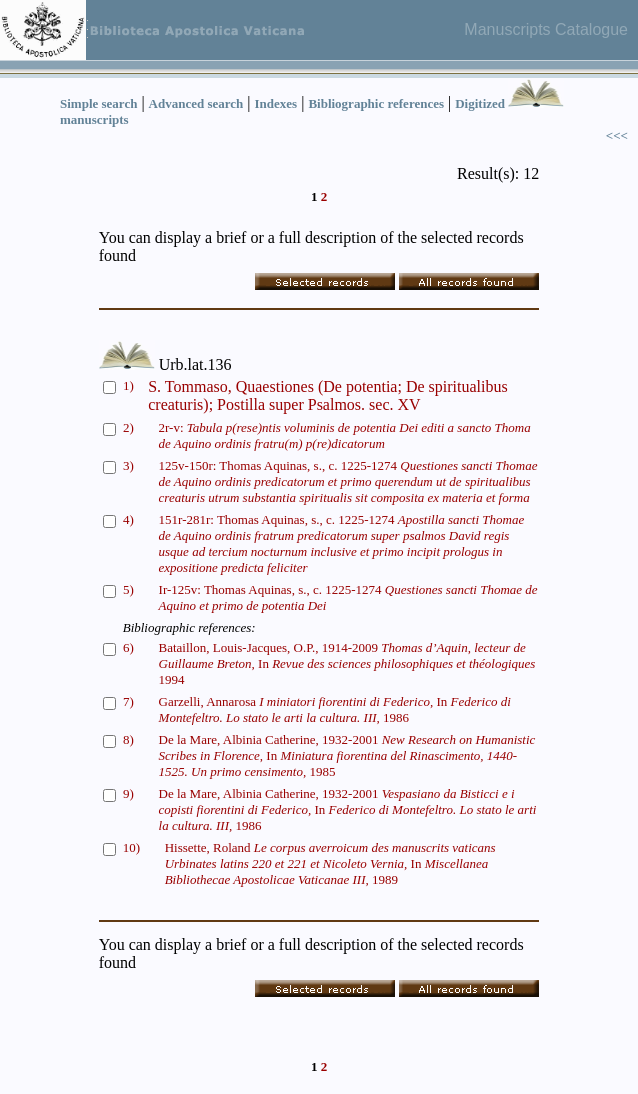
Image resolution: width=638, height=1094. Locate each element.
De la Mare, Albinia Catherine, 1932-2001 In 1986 (348, 809)
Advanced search (196, 103)
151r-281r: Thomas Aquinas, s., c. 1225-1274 (342, 543)
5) (128, 589)
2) (128, 427)
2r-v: (345, 435)
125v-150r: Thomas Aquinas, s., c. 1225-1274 (348, 481)
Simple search (98, 103)
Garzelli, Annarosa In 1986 (335, 709)
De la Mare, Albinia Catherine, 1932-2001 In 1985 (347, 755)
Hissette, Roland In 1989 (330, 863)
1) (128, 385)
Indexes (276, 103)
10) (131, 847)
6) (128, 647)
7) (128, 701)
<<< (617, 135)
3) (128, 465)
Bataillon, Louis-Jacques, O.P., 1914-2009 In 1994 (347, 663)
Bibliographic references (376, 103)
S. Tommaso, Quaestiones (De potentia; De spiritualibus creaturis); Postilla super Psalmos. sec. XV (327, 395)
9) (128, 793)
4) (128, 519)
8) (128, 739)
